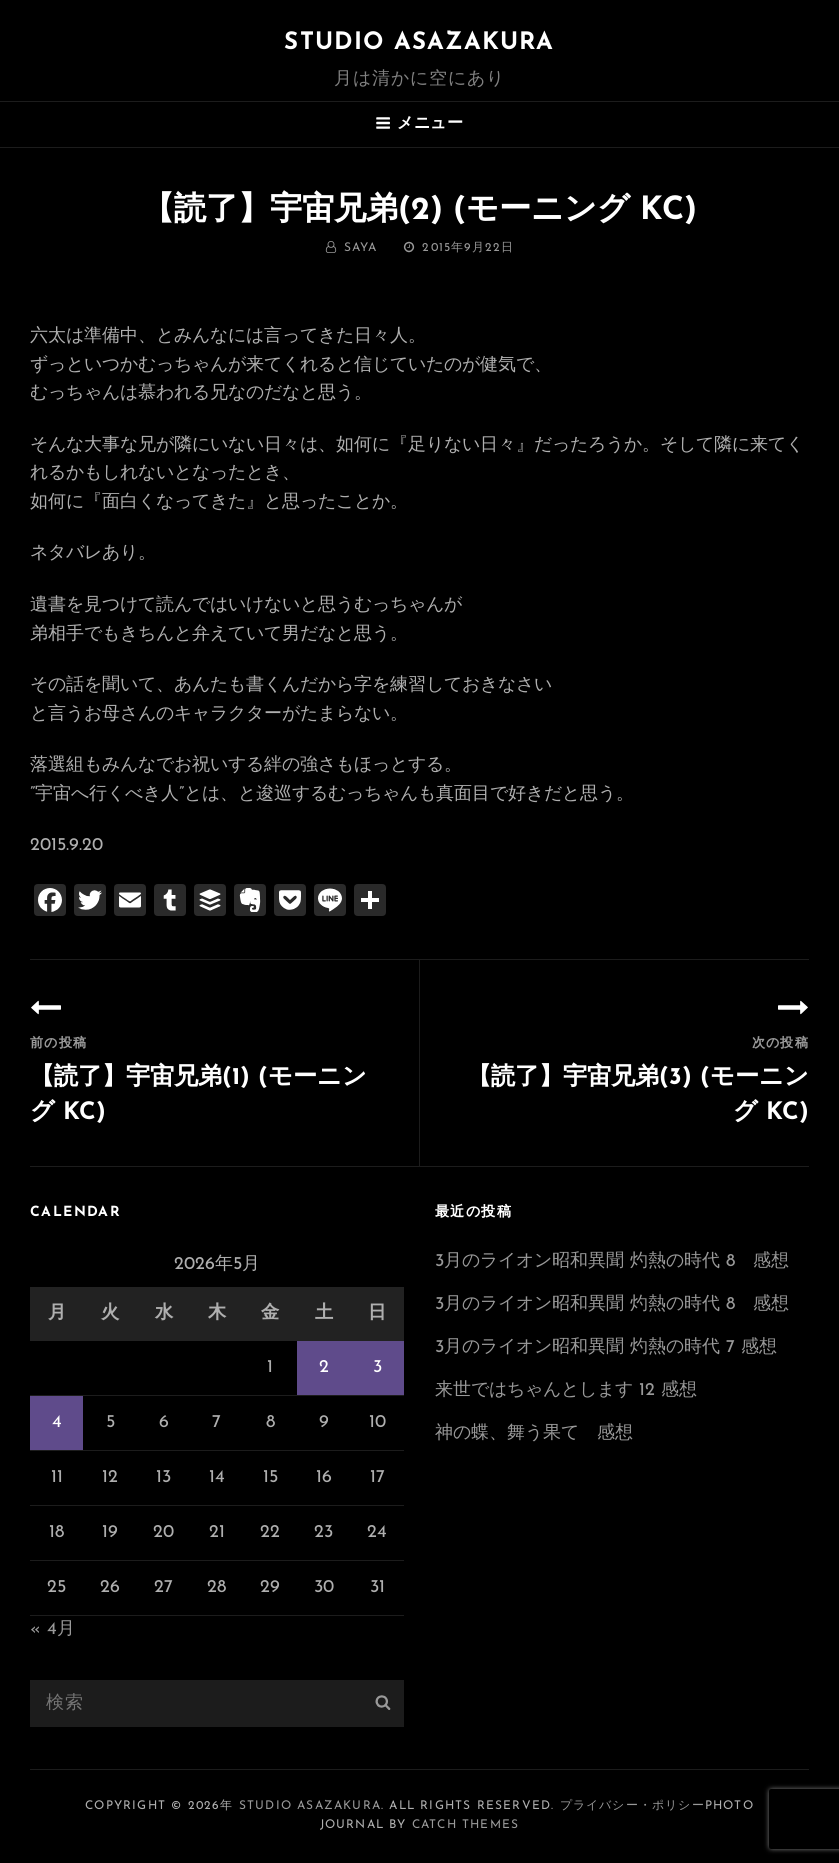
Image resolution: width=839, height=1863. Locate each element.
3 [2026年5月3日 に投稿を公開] (377, 1367)
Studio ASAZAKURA (419, 43)
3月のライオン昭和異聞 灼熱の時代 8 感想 (612, 1261)
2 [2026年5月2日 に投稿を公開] (324, 1367)
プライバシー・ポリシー (632, 1806)
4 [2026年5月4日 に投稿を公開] (57, 1422)
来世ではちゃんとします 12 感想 (566, 1390)
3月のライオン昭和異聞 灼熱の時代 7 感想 (606, 1347)
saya (361, 248)
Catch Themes (465, 1825)
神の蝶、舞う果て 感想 (534, 1433)
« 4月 (52, 1629)
